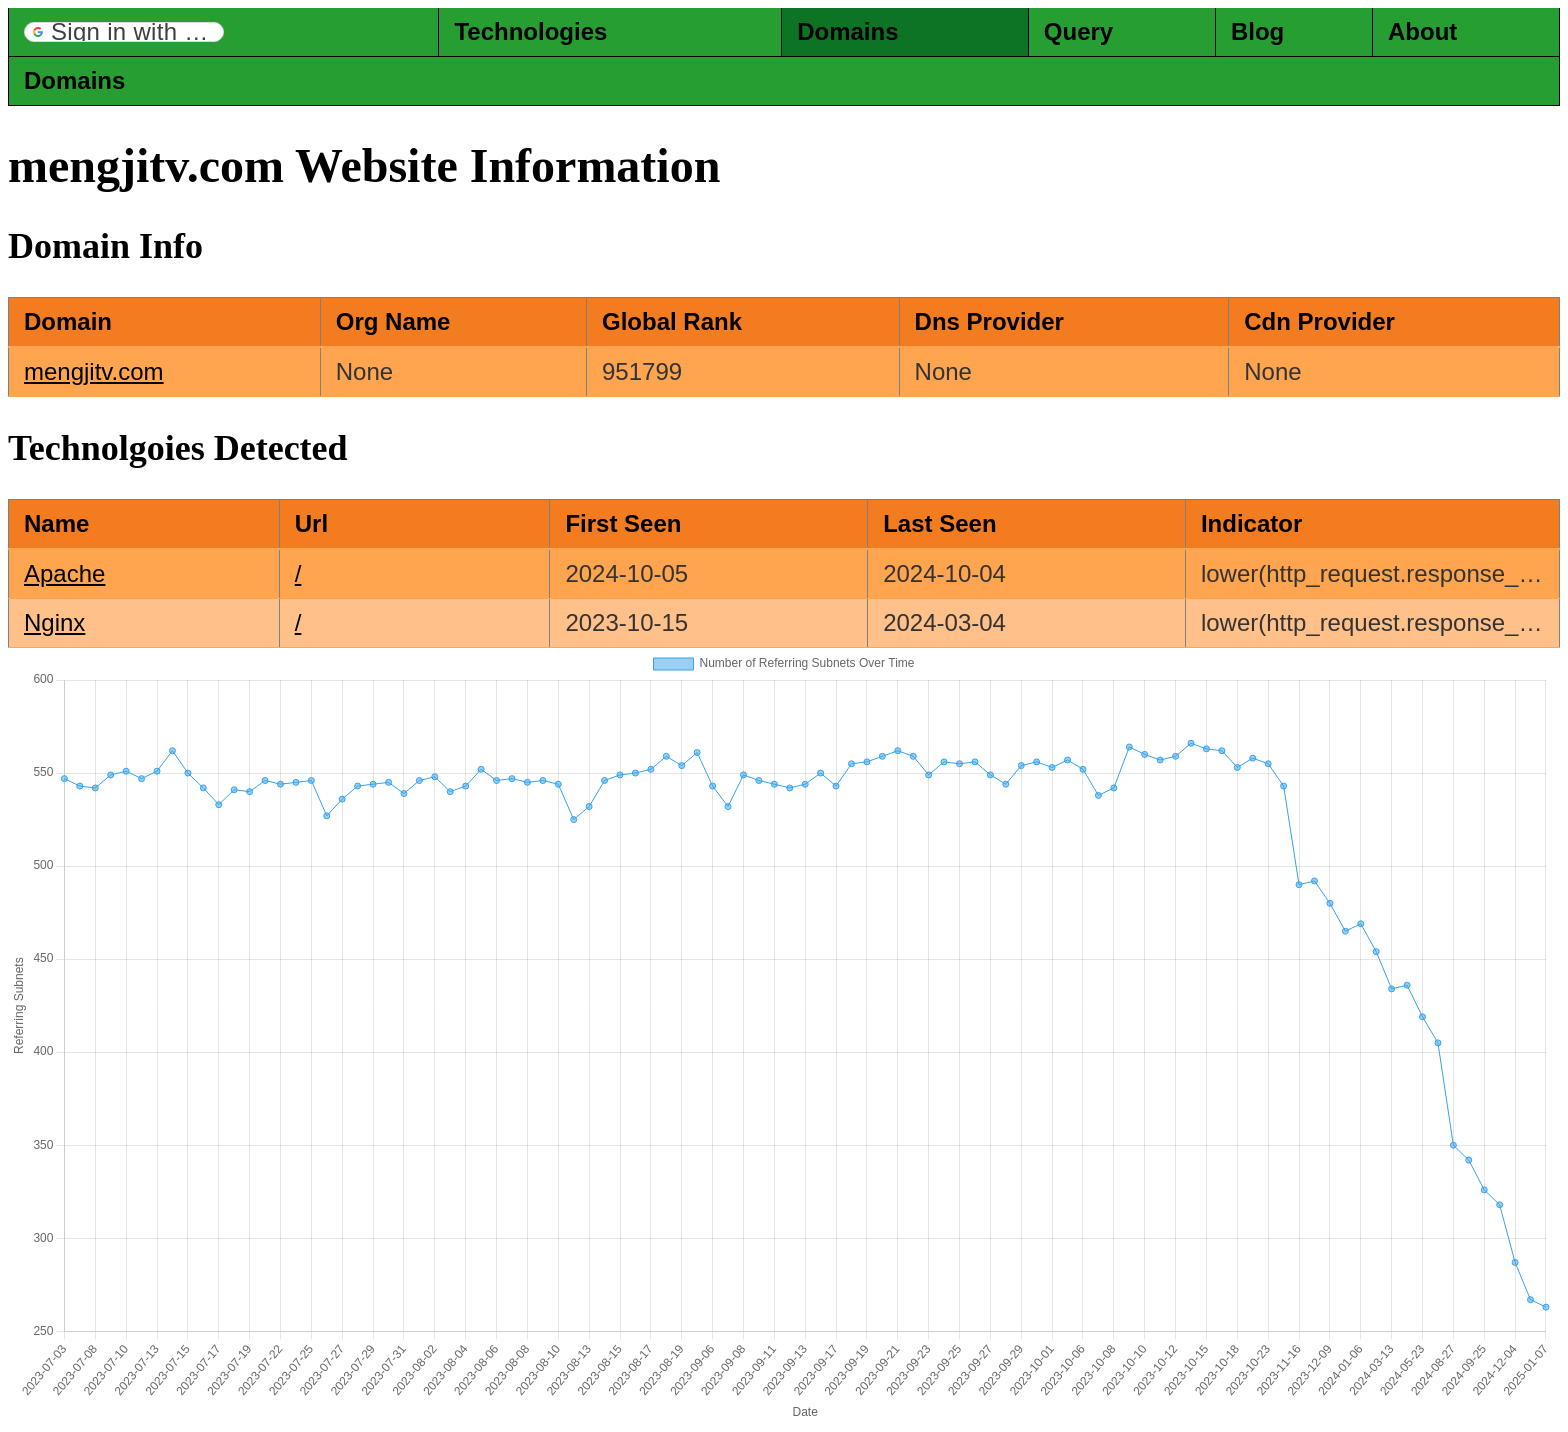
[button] (124, 32)
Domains (847, 31)
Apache (64, 573)
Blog (1257, 31)
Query (1078, 31)
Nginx (54, 622)
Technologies (530, 31)
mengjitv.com (94, 371)
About (1422, 31)
